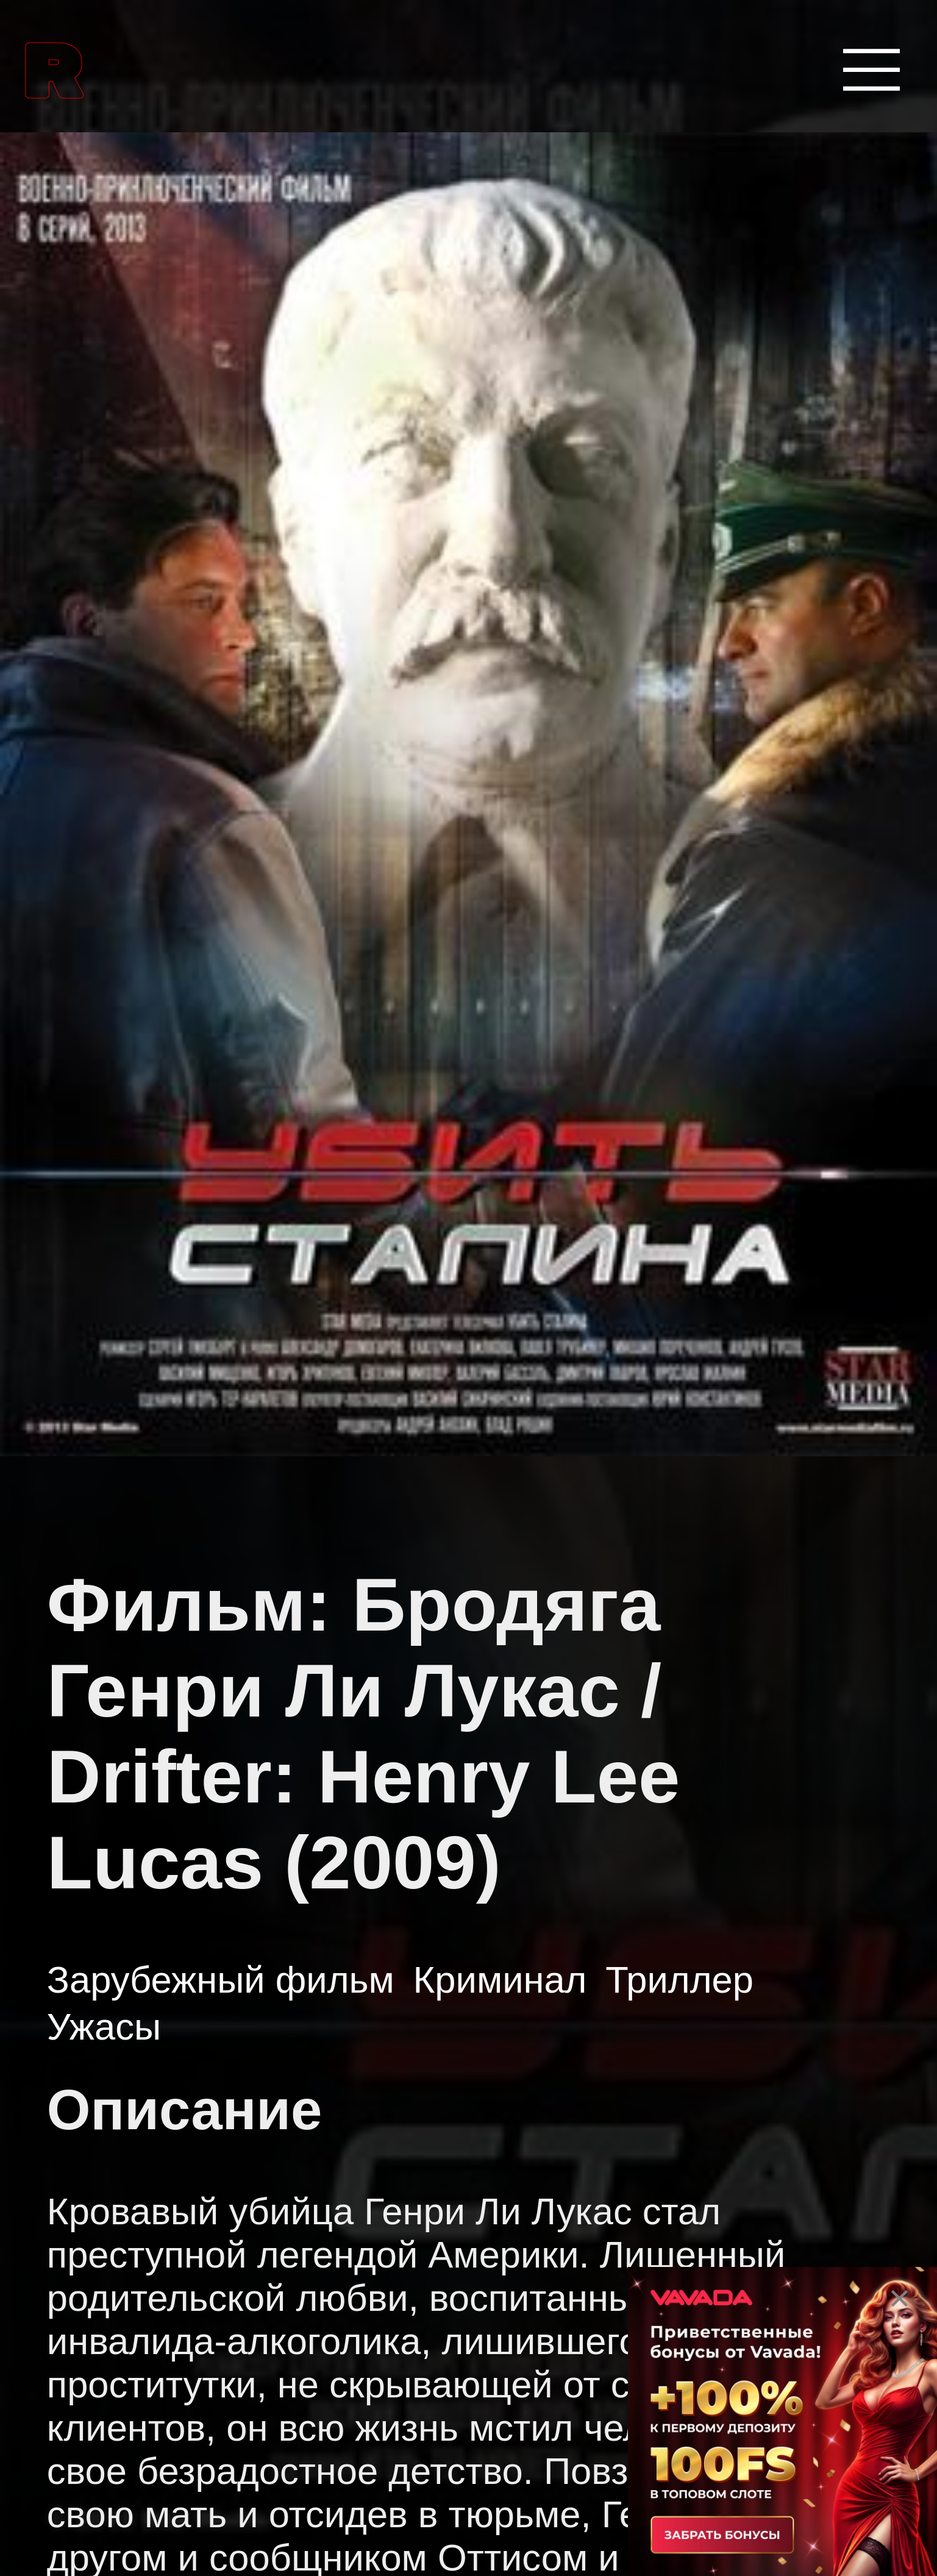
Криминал (500, 1980)
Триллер (679, 1980)
